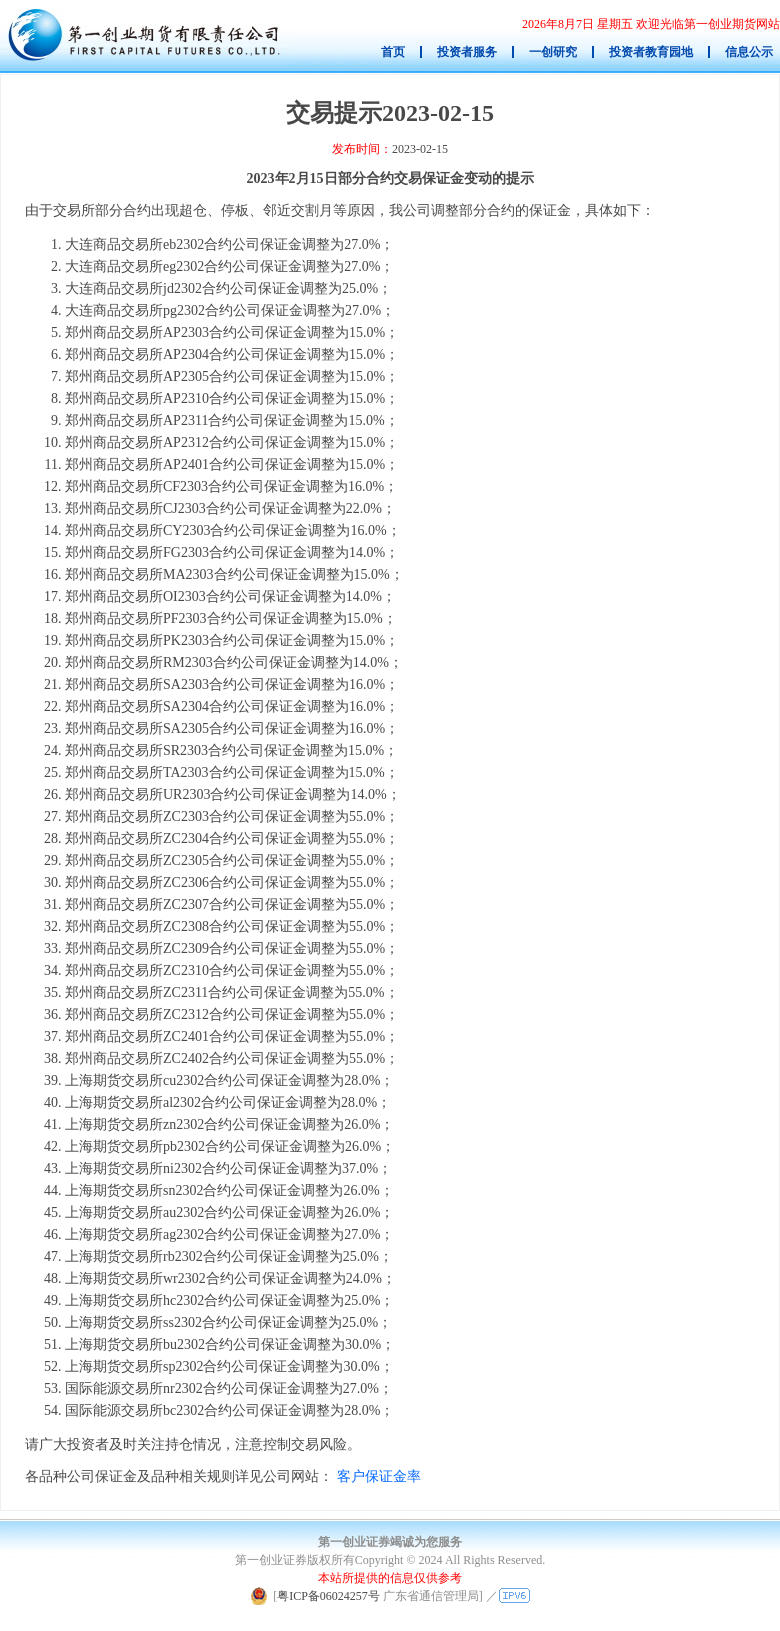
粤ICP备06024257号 (328, 1596)
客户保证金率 (379, 1476)
